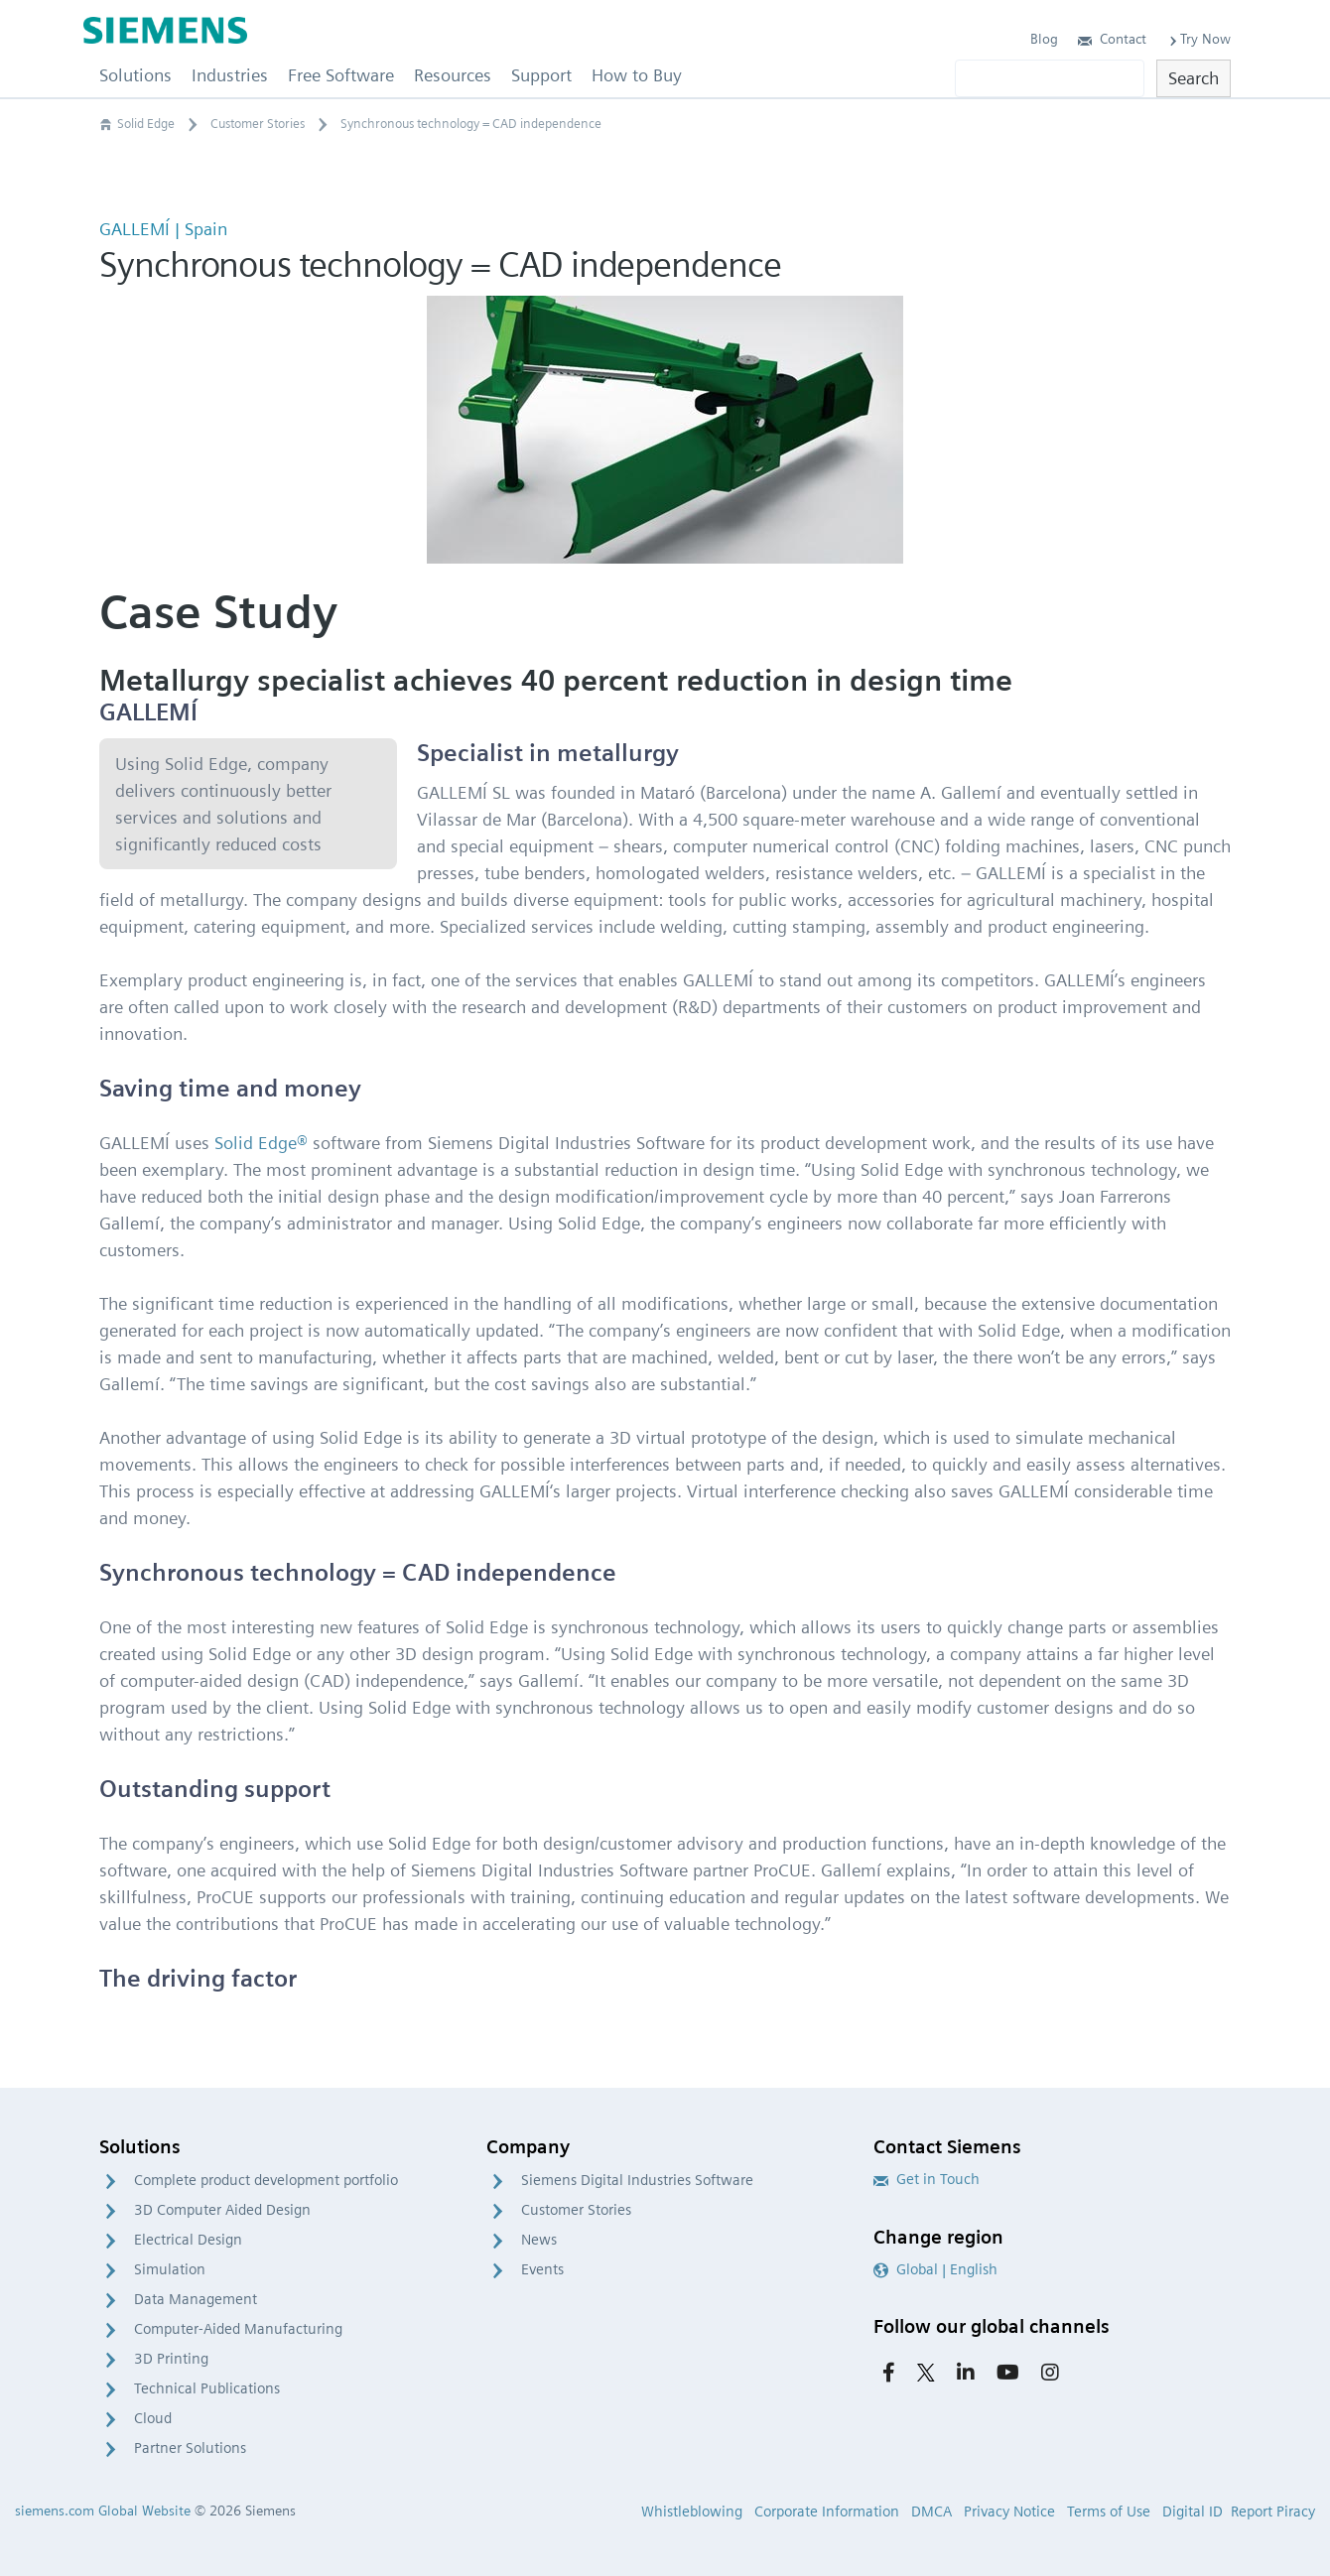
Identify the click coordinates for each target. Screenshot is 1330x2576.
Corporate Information (826, 2511)
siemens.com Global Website (103, 2510)
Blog (1044, 39)
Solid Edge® (261, 1142)
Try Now (1198, 39)
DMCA (931, 2511)
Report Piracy (1273, 2511)
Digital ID (1192, 2511)
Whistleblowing (691, 2511)
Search (1193, 77)
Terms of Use (1108, 2511)
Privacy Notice (1009, 2511)
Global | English (935, 2269)
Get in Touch (926, 2179)
